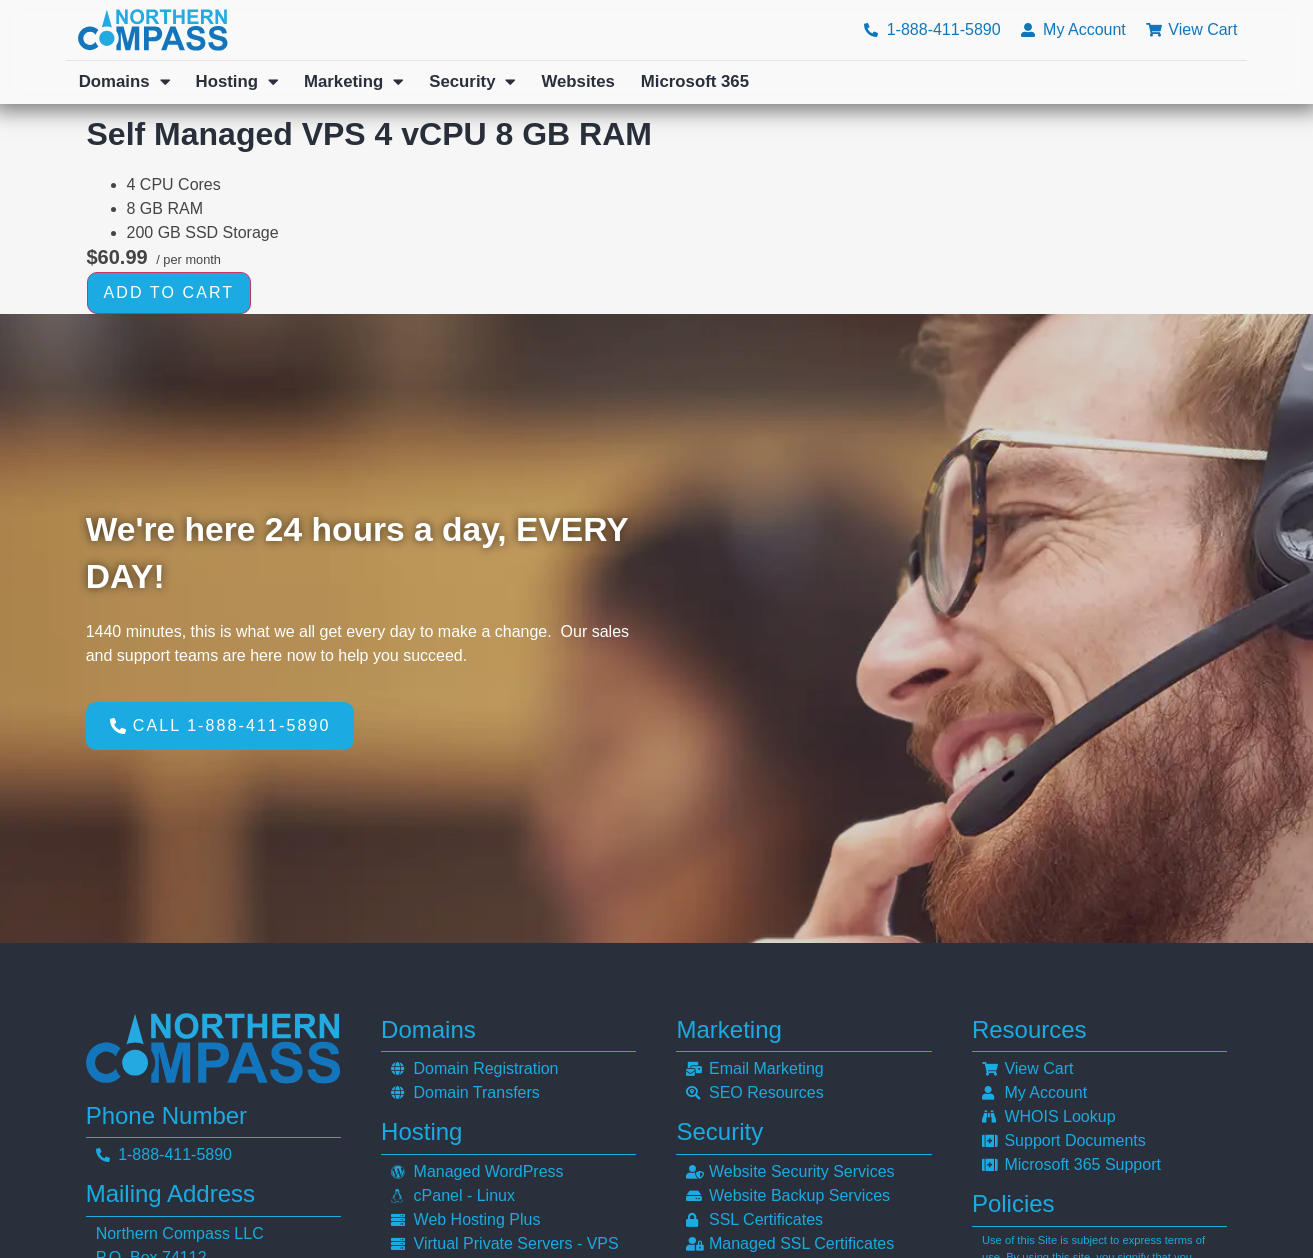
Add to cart (169, 292)
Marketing (353, 82)
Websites (577, 81)
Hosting (237, 82)
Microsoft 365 (695, 81)
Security (472, 82)
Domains (124, 82)
